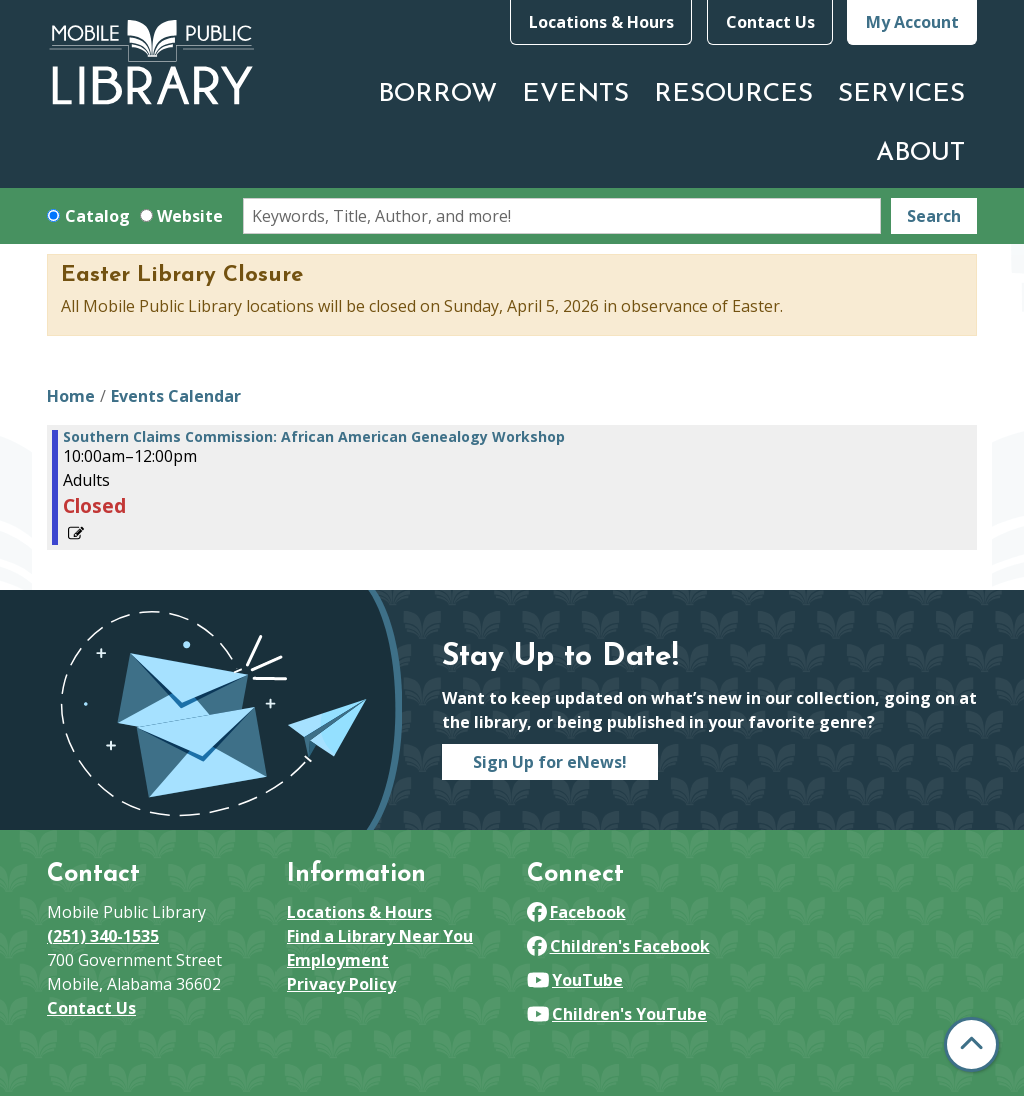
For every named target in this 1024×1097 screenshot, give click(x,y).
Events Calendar (176, 396)
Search (934, 216)
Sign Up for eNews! (550, 762)
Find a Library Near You (380, 936)
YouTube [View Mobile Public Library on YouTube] (575, 980)
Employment (338, 960)
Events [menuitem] (575, 94)
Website (190, 216)
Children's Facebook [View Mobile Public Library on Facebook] (618, 946)
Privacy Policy (341, 984)
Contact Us (770, 22)
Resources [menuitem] (733, 94)
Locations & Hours (601, 22)
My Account (912, 22)
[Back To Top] (971, 1044)
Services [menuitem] (901, 94)
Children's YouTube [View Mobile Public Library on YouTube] (617, 1014)
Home (71, 396)
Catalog (97, 216)
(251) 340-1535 (103, 936)
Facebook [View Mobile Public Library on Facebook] (576, 912)
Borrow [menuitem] (437, 94)
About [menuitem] (920, 153)
